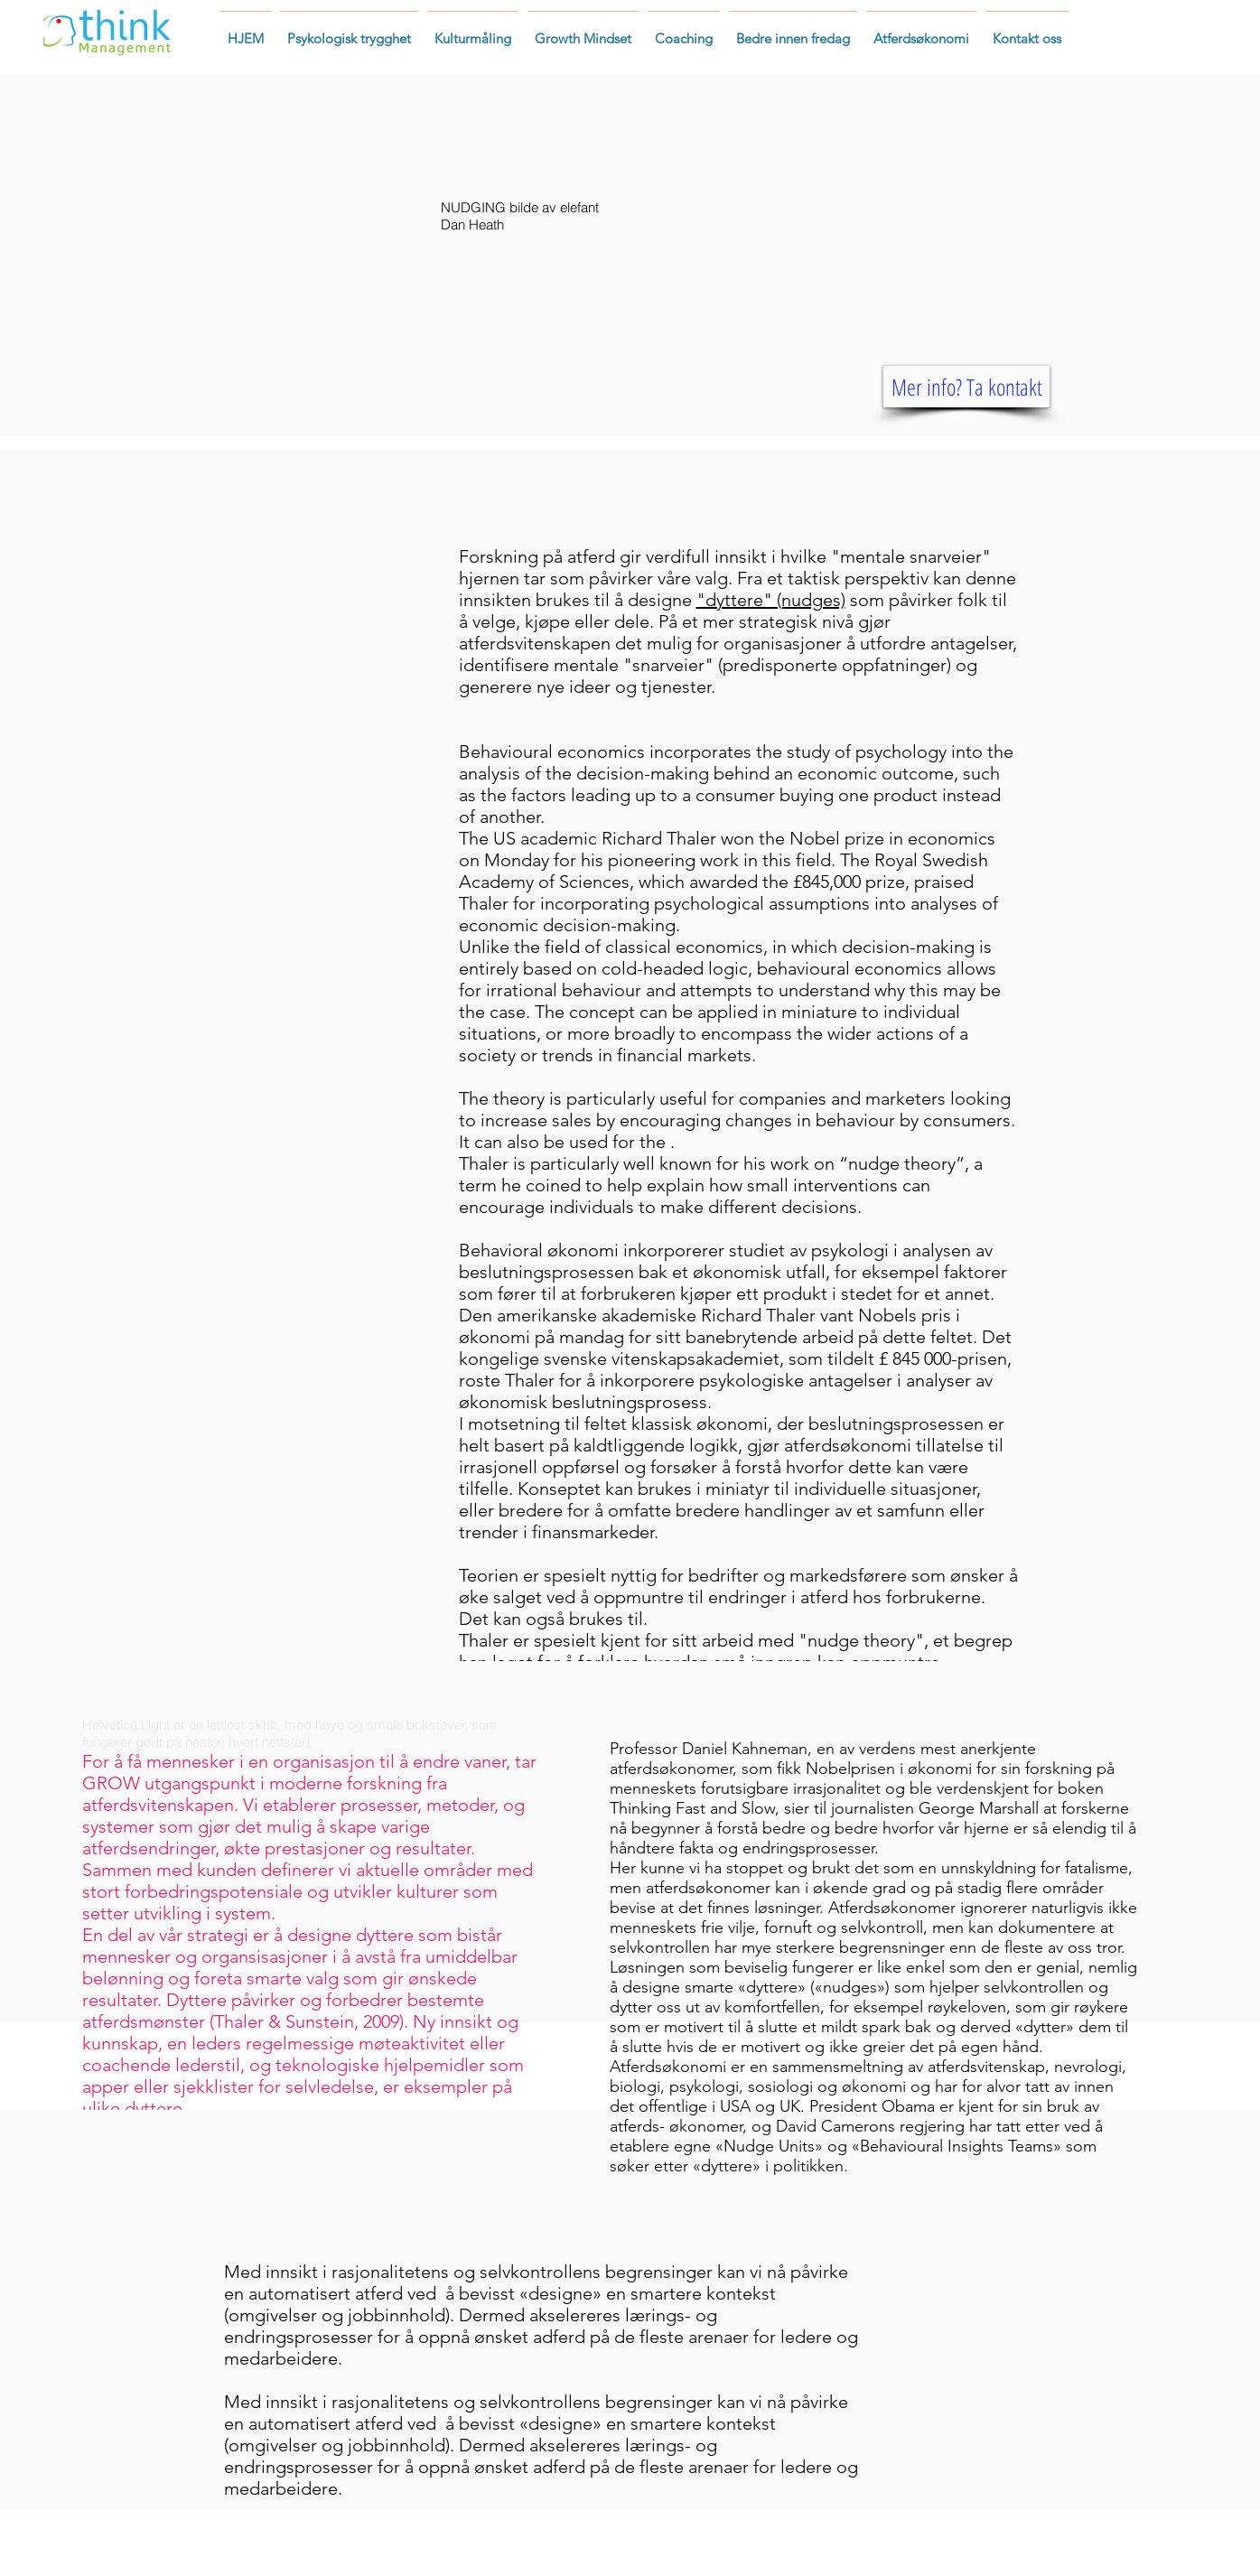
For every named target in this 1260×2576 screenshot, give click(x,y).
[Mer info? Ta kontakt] (966, 386)
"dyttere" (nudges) (770, 600)
